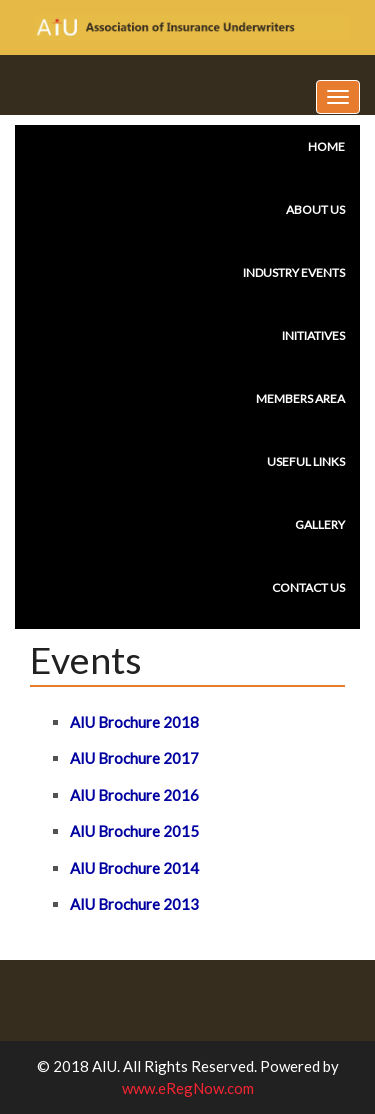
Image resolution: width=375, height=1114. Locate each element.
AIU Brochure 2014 (134, 868)
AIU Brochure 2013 (134, 904)
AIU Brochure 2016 (134, 795)
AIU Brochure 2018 (134, 722)
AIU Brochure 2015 (134, 831)
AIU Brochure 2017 (134, 758)
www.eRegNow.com (188, 1088)
